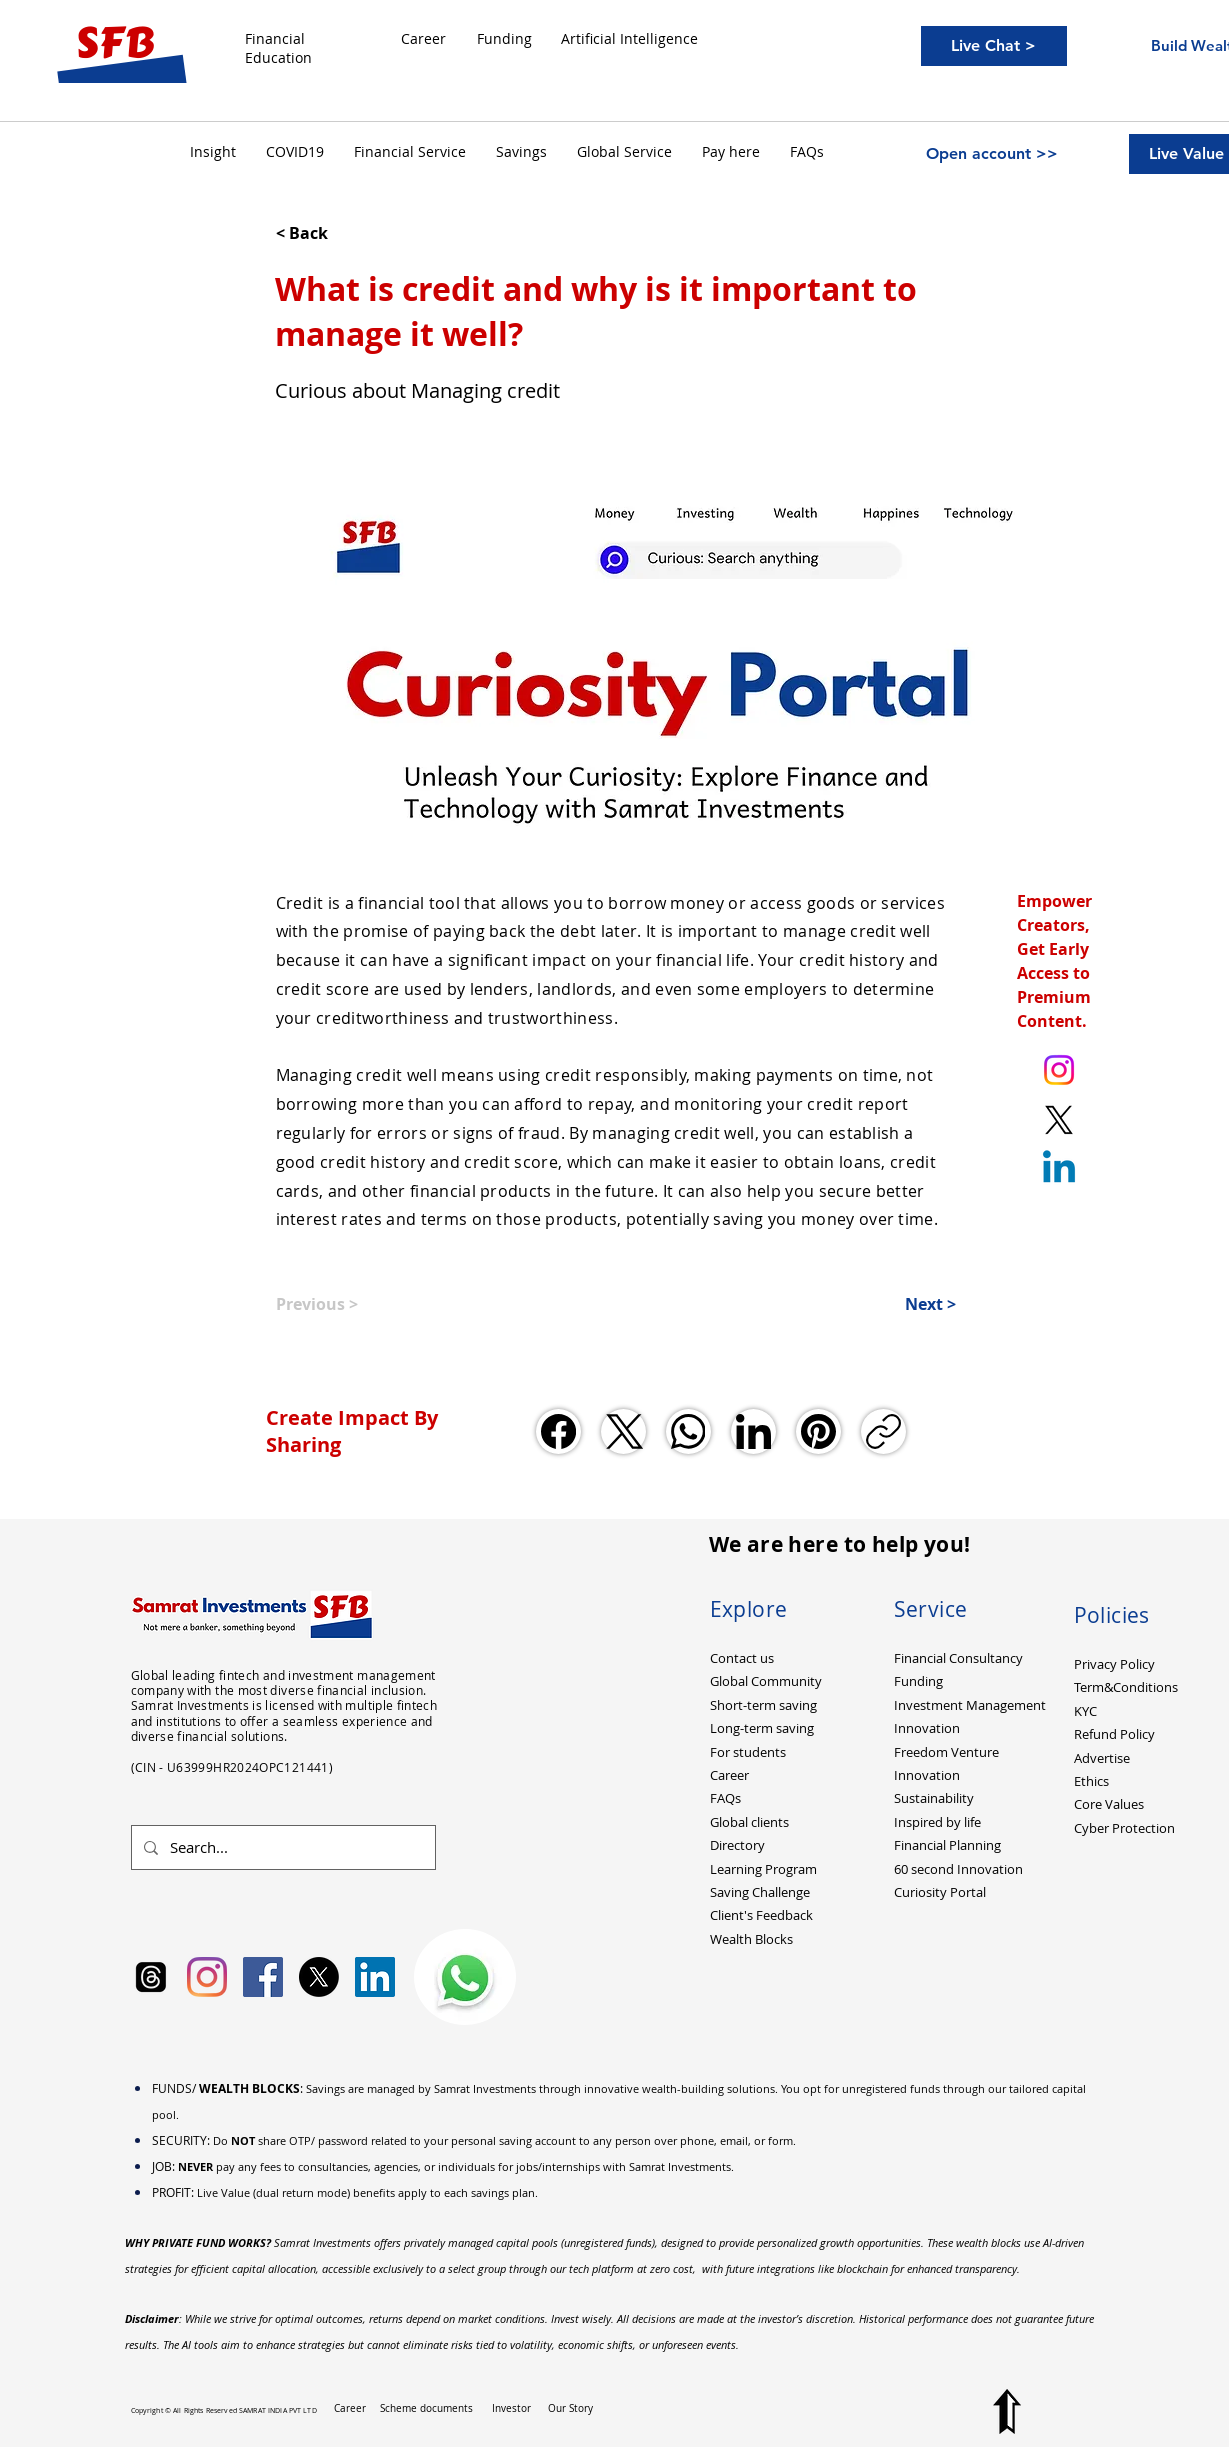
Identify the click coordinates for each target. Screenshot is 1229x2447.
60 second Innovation (958, 1869)
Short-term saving (763, 1705)
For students (748, 1752)
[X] (319, 1977)
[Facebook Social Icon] (263, 1977)
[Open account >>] (992, 154)
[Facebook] (558, 1431)
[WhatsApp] (688, 1431)
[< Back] (342, 233)
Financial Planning (947, 1845)
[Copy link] (883, 1431)
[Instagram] (207, 1977)
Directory (737, 1845)
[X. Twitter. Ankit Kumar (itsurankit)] (1059, 1120)
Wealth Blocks (751, 1939)
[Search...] (281, 1847)
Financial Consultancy (958, 1658)
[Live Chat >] (994, 46)
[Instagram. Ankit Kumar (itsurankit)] (1059, 1070)
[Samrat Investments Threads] (151, 1977)
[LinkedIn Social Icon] (375, 1977)
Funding (918, 1681)
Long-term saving (762, 1728)
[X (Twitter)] (623, 1431)
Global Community (766, 1681)
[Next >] (906, 1304)
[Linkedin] (1059, 1170)
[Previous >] (342, 1304)
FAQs (725, 1798)
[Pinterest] (818, 1431)
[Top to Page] (1007, 2411)
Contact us (742, 1658)
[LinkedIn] (753, 1431)
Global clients (749, 1822)
